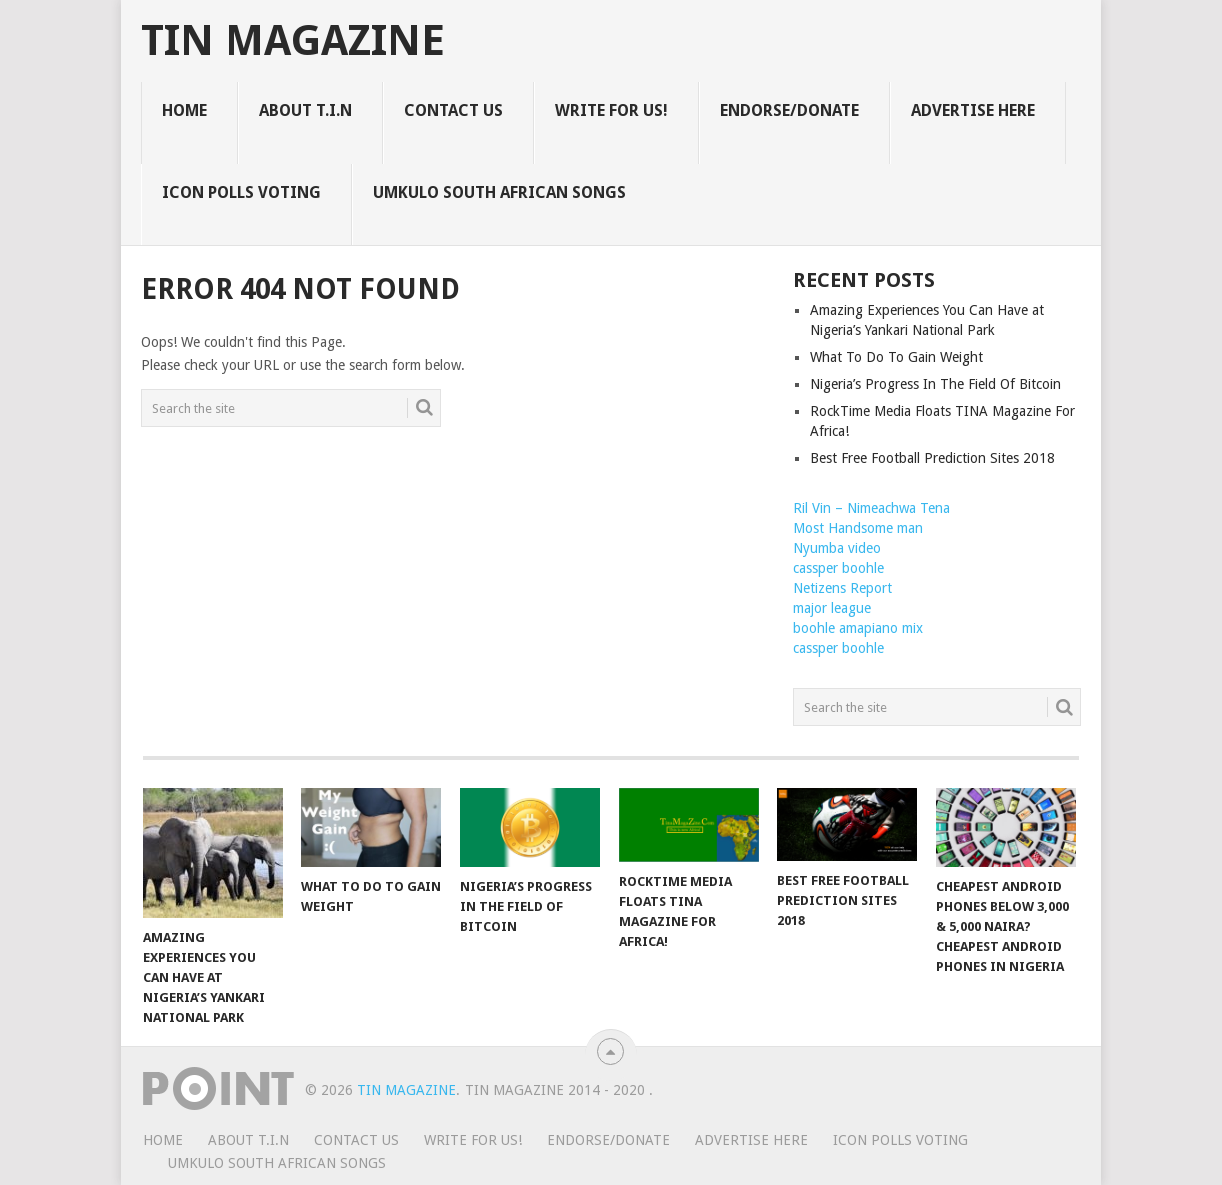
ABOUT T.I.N (305, 110)
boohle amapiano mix (858, 628)
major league (832, 608)
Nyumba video (837, 548)
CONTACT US (453, 110)
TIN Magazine (293, 41)
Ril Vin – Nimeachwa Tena (871, 508)
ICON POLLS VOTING (241, 192)
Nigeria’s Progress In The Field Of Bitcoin (935, 384)
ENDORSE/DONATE (789, 110)
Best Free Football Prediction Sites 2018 (932, 458)
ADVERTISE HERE (973, 110)
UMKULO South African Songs (499, 192)
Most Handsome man (858, 528)
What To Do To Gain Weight (896, 357)
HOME (184, 110)
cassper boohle (838, 568)
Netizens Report (842, 588)
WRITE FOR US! (611, 110)
